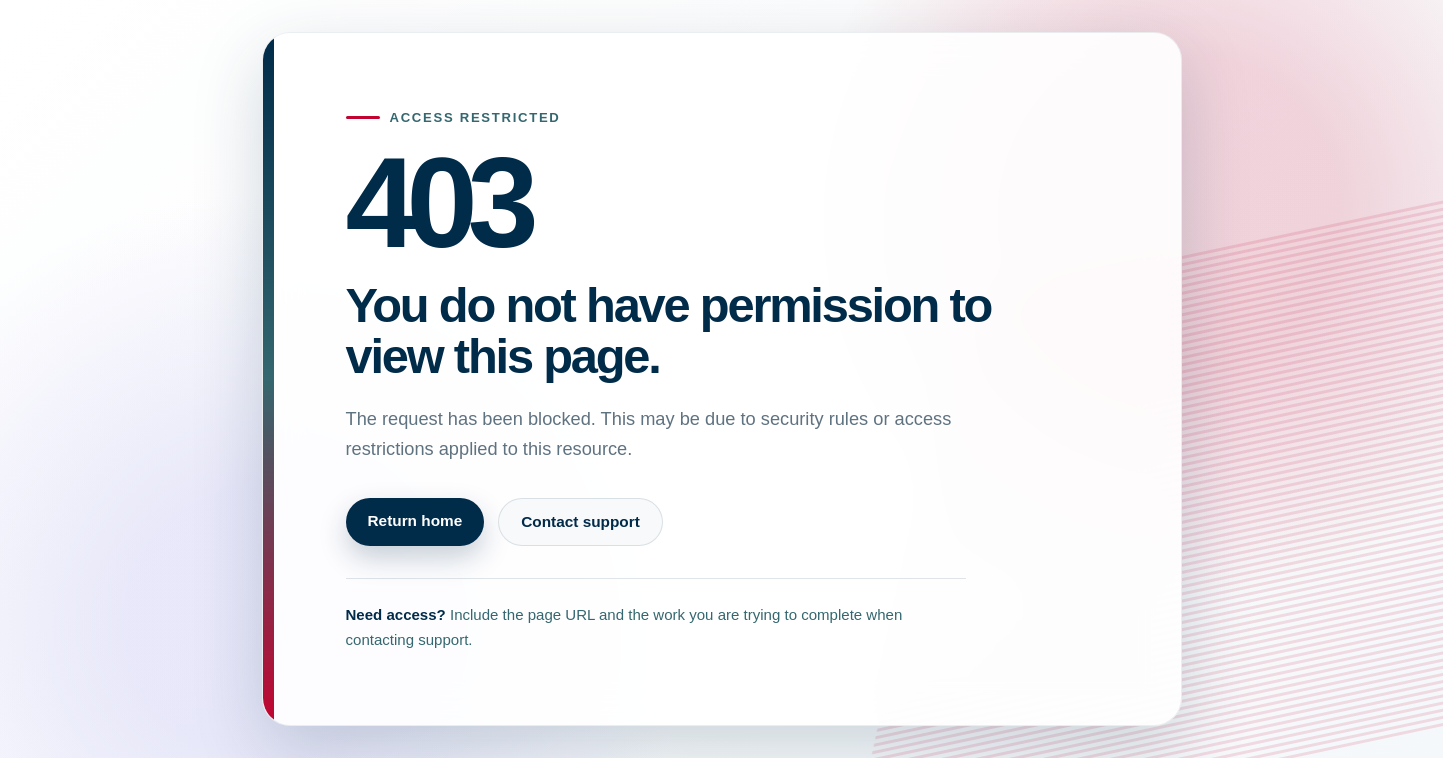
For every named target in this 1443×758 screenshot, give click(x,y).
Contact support (580, 521)
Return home (415, 520)
